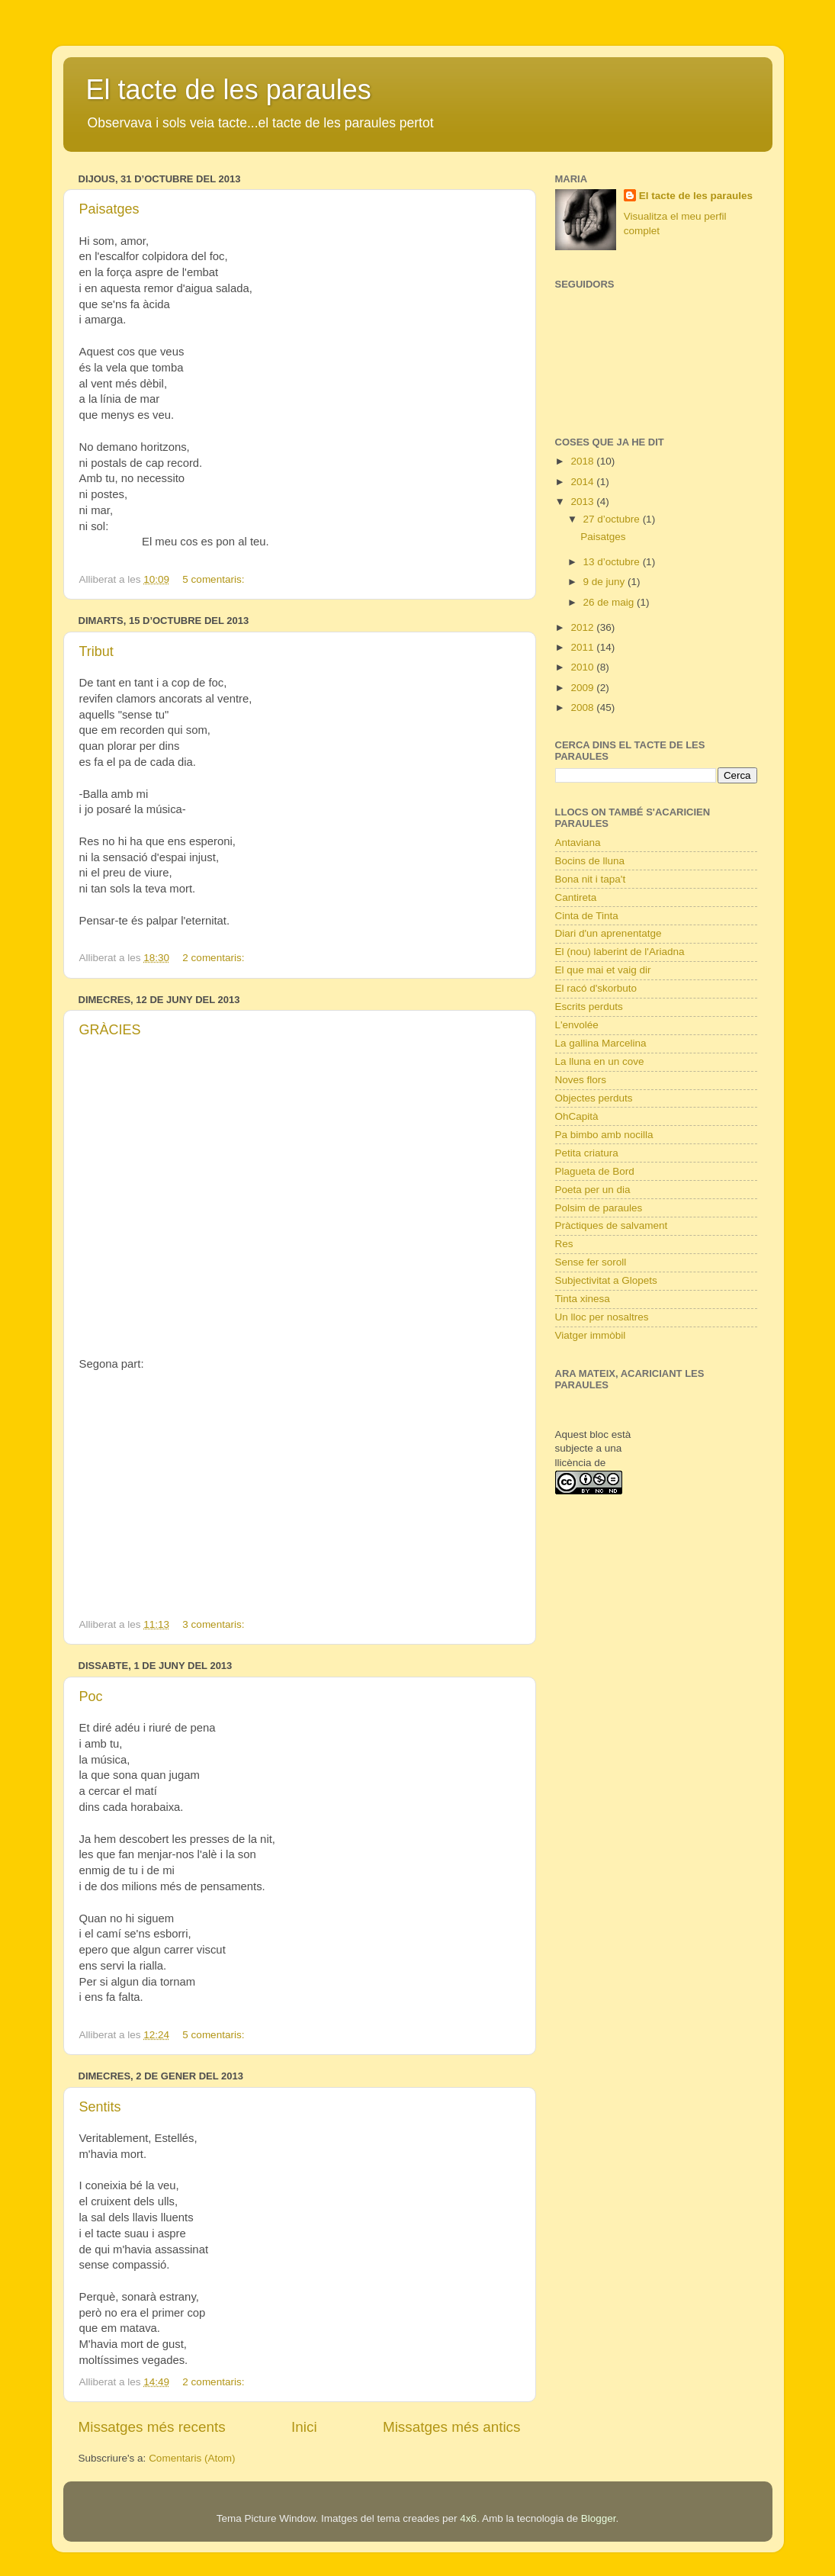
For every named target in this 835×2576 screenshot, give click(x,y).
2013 (583, 501)
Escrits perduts (589, 1006)
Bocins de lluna (590, 861)
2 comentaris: (214, 957)
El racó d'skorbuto (596, 988)
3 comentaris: (214, 1624)
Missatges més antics (452, 2427)
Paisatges (109, 209)
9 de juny (605, 581)
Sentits (100, 2107)
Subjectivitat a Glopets (606, 1280)
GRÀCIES (110, 1029)
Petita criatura (586, 1153)
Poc (91, 1696)
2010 (583, 667)
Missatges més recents (152, 2427)
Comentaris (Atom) (192, 2458)
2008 (583, 707)
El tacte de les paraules (228, 89)
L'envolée (577, 1025)
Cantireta (576, 897)
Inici (304, 2427)
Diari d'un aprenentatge (608, 933)
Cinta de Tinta (586, 915)
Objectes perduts (594, 1098)
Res (564, 1243)
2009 (583, 687)
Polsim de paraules (599, 1208)
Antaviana (578, 842)
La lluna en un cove (599, 1061)
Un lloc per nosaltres (602, 1317)
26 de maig (610, 602)
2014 (583, 481)
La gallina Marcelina (601, 1043)
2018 (583, 461)
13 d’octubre (613, 562)
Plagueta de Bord (594, 1171)
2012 (583, 627)
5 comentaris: (214, 579)
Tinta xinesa (582, 1298)
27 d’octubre (613, 519)
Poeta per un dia (593, 1189)
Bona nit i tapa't (590, 879)
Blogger (598, 2518)
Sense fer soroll (591, 1262)
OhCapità (577, 1116)
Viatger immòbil (590, 1335)
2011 (583, 647)
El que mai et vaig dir (603, 970)
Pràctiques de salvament (611, 1225)
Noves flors (581, 1079)
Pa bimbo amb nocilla (604, 1134)
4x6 (468, 2518)
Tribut (96, 651)
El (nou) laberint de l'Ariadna (620, 951)
